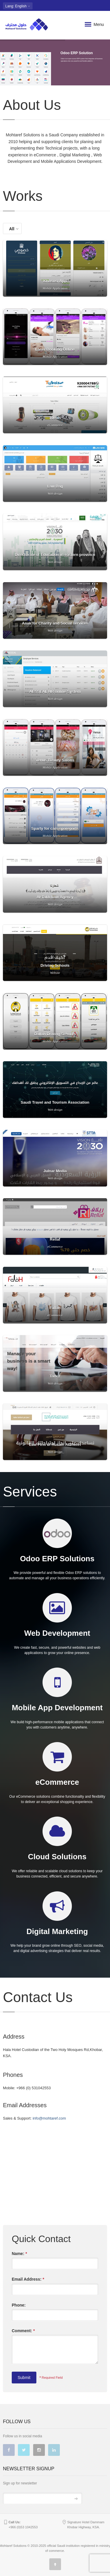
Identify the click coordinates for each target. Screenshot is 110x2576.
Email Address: (28, 2279)
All (14, 228)
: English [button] (17, 6)
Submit (24, 2377)
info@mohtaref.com (49, 2118)
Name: (19, 2253)
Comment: (23, 2330)
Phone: (19, 2305)
